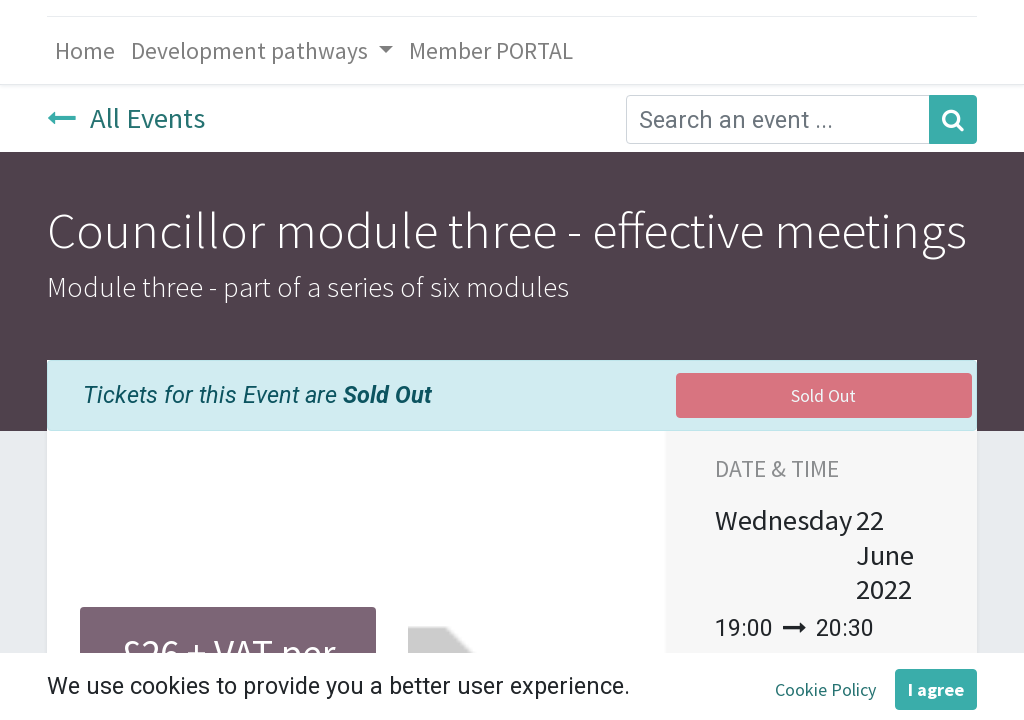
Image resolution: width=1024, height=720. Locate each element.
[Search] (953, 119)
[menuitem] (85, 50)
